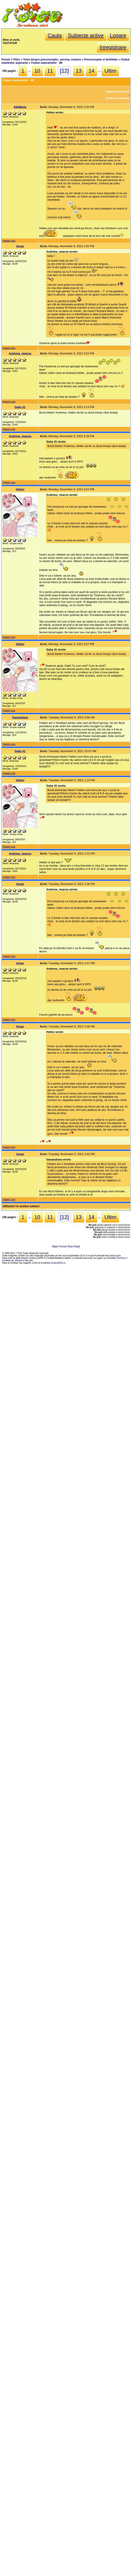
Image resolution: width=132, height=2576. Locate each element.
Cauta (55, 35)
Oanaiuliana (20, 717)
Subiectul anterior (118, 91)
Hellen (20, 489)
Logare (118, 35)
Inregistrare (112, 47)
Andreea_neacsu (20, 353)
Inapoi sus (8, 240)
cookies (32, 1258)
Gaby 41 (19, 407)
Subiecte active (86, 35)
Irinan (20, 246)
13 (79, 71)
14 (91, 71)
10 (37, 71)
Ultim (110, 71)
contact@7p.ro (58, 1263)
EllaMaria (20, 107)
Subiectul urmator (117, 98)
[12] (64, 71)
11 (50, 71)
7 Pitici (19, 1253)
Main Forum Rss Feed (66, 1246)
